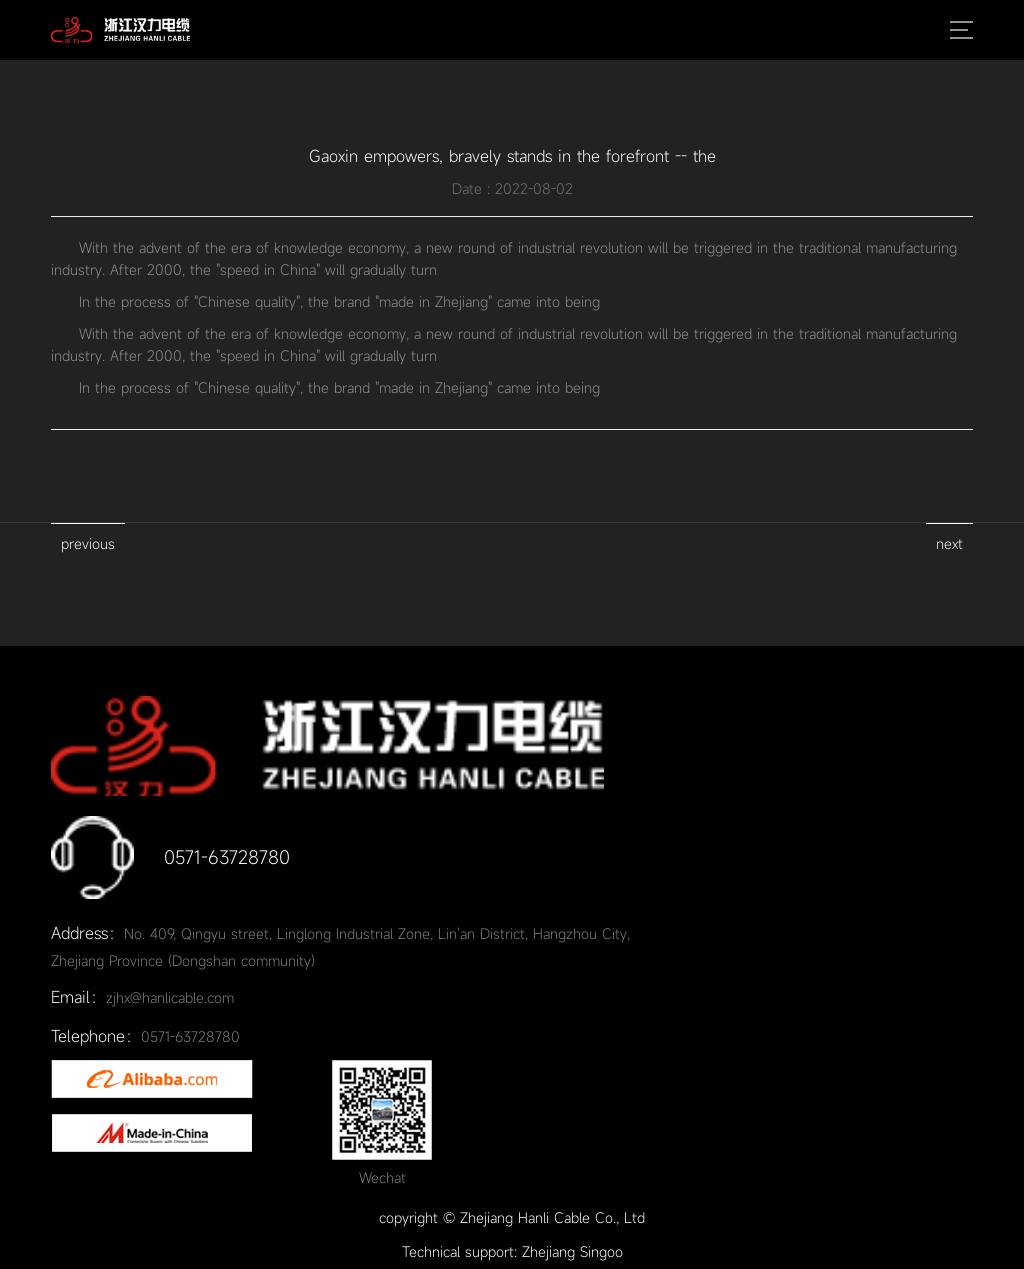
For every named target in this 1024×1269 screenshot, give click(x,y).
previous (88, 543)
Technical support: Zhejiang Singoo (512, 1251)
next (949, 543)
